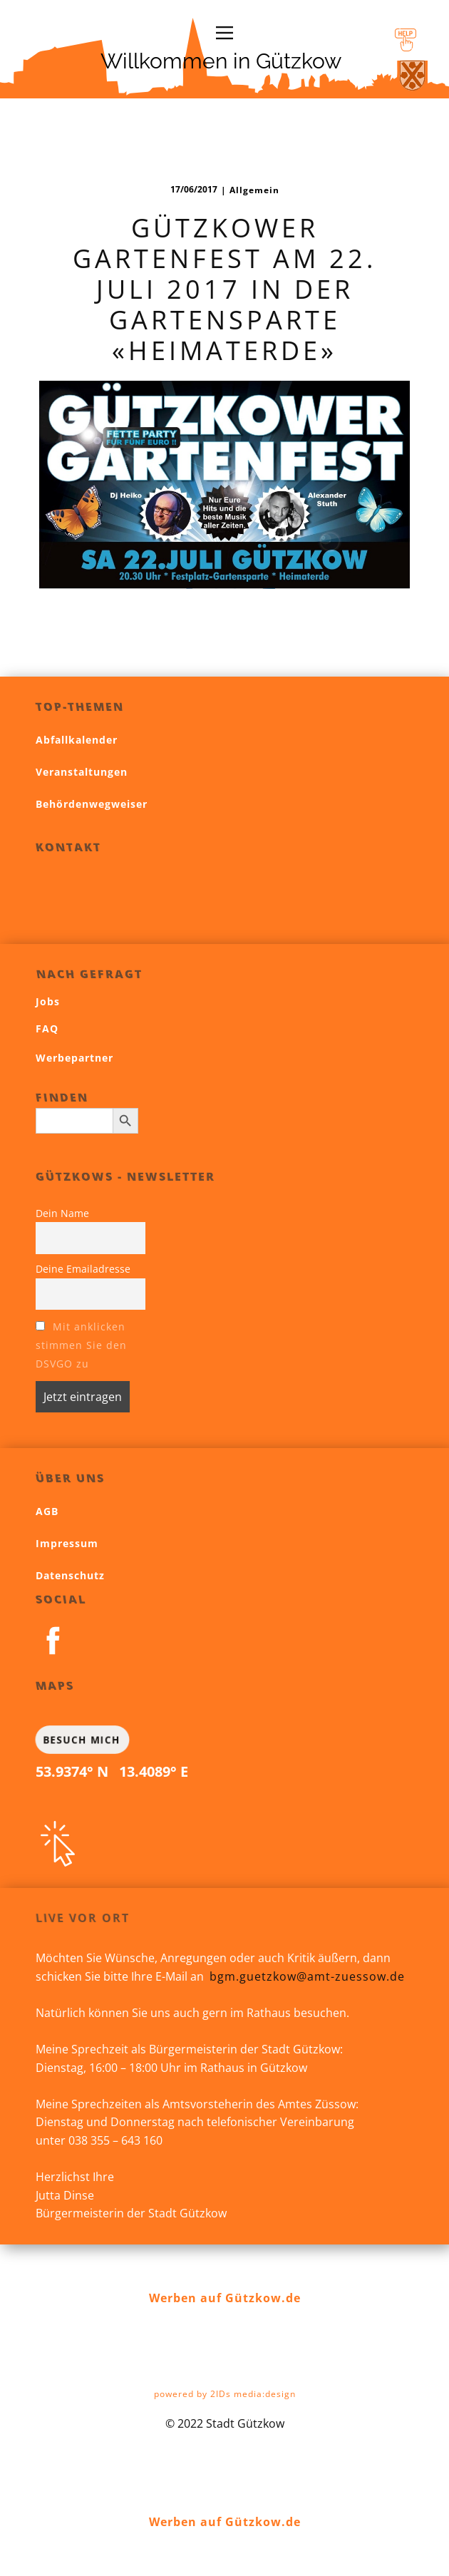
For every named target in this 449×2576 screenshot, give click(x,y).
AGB (47, 1511)
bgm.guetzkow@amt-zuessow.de (307, 1976)
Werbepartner (74, 1057)
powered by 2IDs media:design (225, 2394)
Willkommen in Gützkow (220, 60)
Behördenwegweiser (92, 804)
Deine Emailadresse (83, 1269)
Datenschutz (70, 1575)
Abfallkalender (77, 739)
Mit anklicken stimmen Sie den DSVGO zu (81, 1345)
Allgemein (254, 190)
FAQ (47, 1028)
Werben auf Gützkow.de (225, 2298)
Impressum (67, 1543)
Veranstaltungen (82, 772)
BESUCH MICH (81, 1739)
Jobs (48, 1001)
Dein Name (62, 1213)
